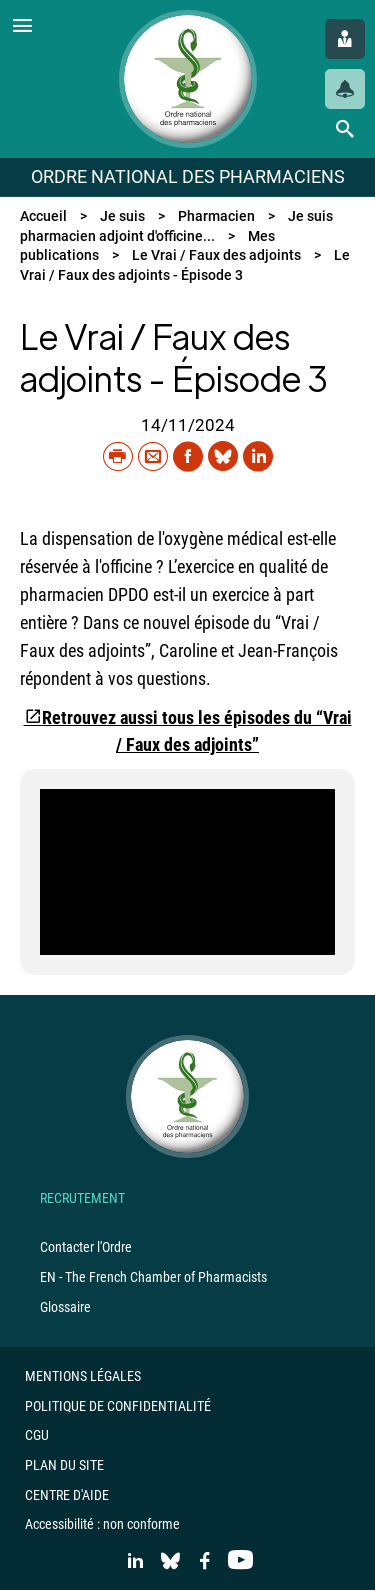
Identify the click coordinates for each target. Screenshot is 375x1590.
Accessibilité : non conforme (102, 1524)
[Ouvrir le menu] (22, 27)
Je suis (122, 216)
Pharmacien (216, 216)
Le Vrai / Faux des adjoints (216, 255)
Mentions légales (83, 1376)
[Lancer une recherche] (345, 129)
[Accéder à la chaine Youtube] (240, 1562)
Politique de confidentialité (118, 1406)
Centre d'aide (67, 1495)
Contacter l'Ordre (86, 1247)
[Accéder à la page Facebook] (205, 1562)
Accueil (43, 216)
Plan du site (64, 1465)
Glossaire (65, 1307)
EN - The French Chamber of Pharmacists (153, 1277)
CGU (37, 1435)
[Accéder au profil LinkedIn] (135, 1562)
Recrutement (82, 1198)
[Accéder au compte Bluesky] (170, 1562)
